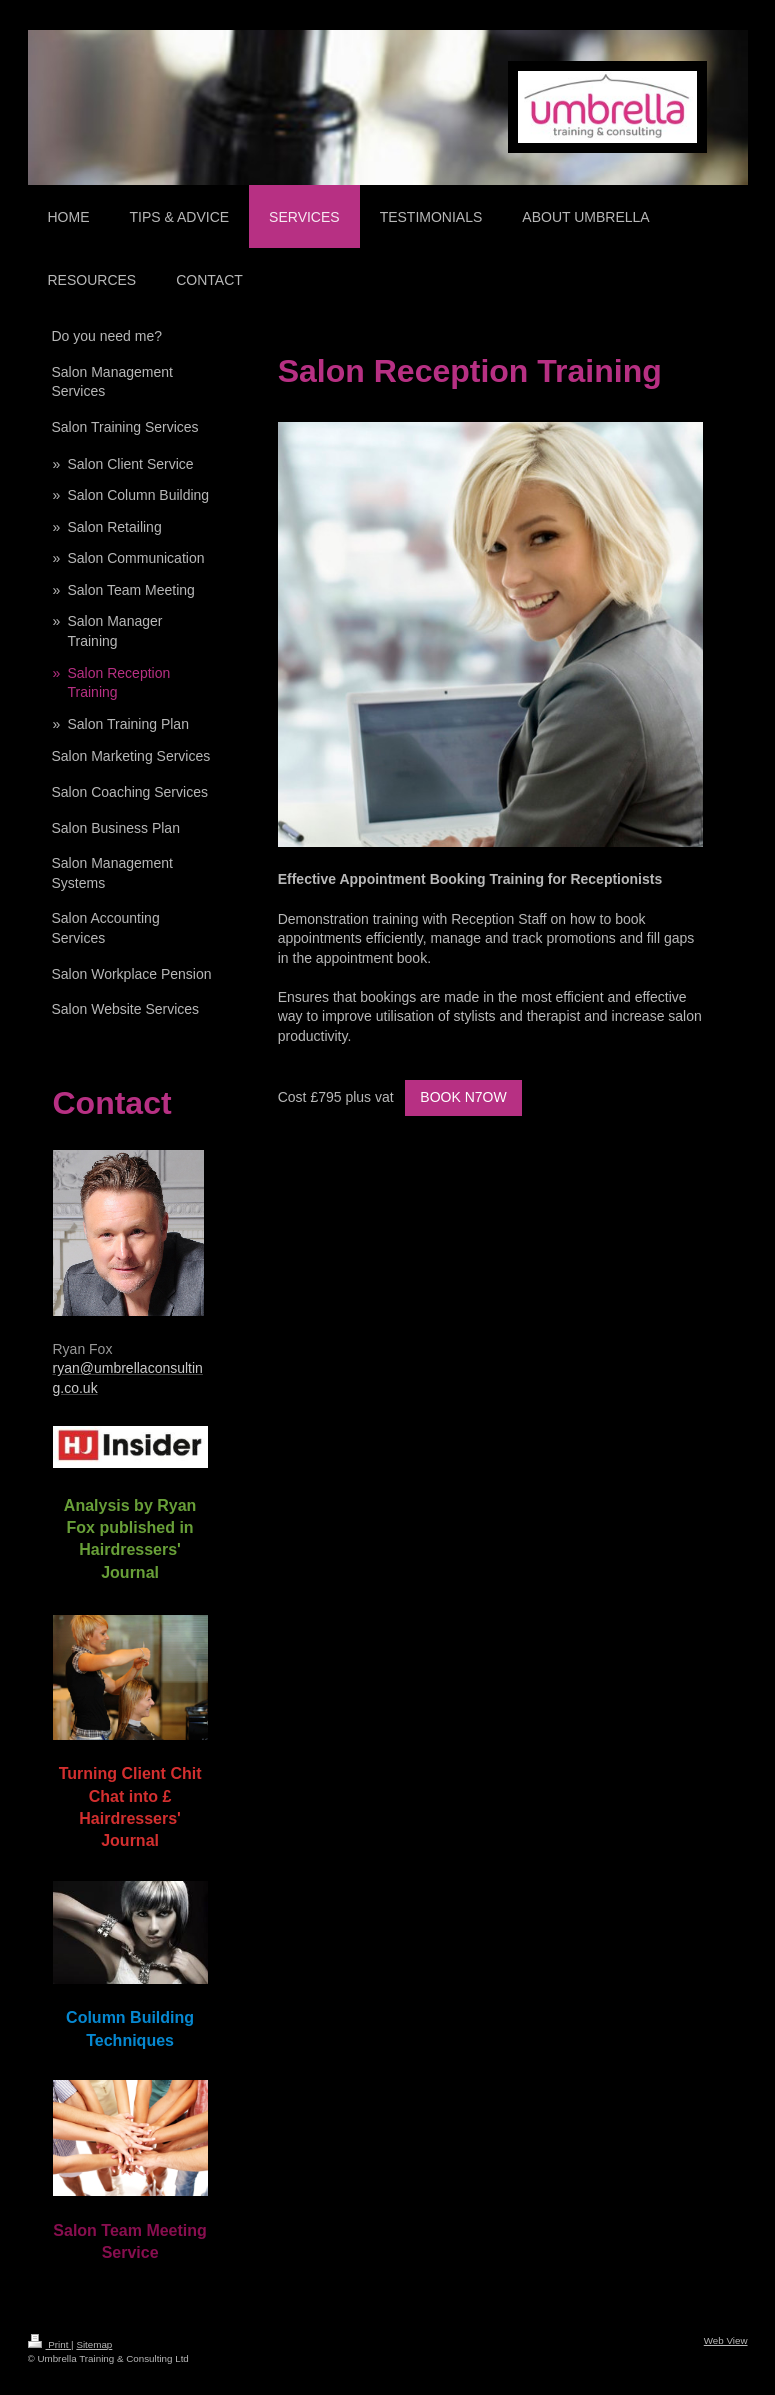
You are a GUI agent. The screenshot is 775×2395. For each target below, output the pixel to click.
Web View (726, 2340)
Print (50, 2344)
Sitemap (94, 2344)
